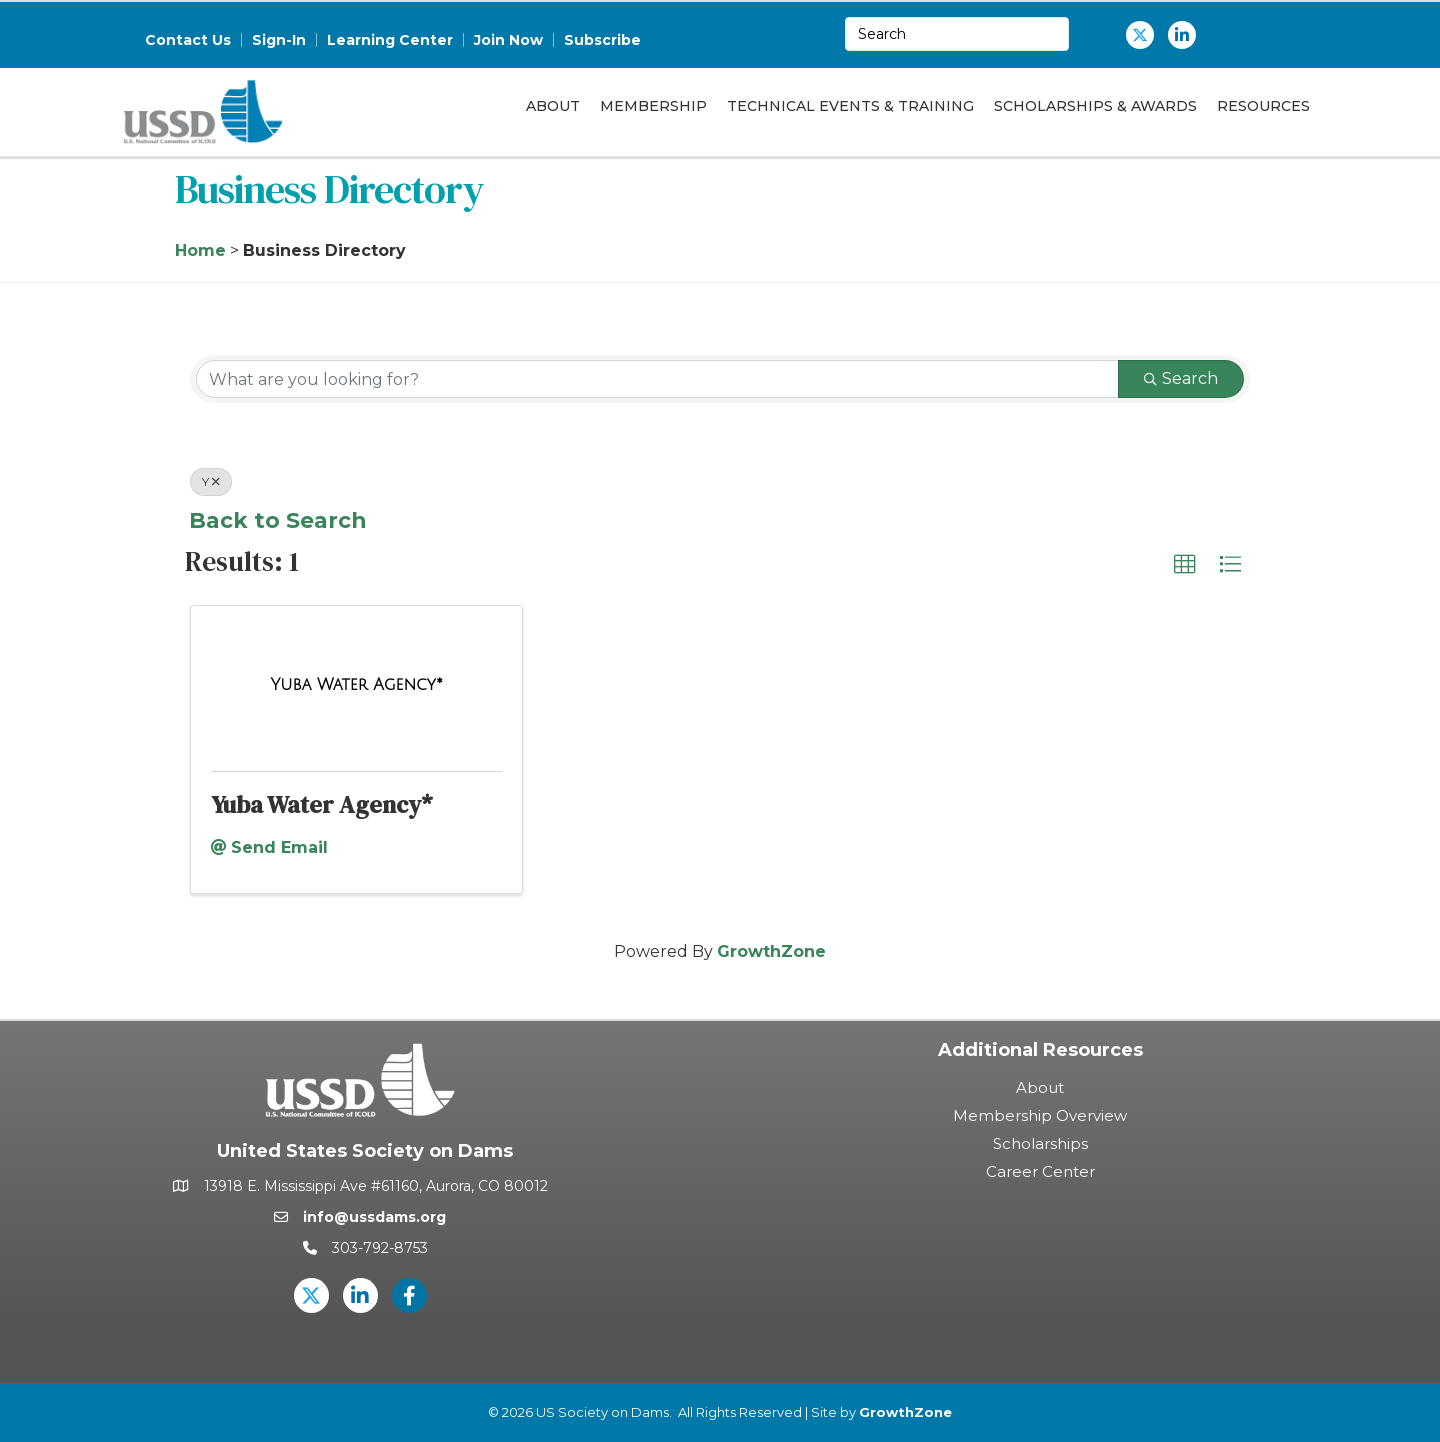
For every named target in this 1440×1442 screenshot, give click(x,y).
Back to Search (277, 520)
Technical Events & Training (850, 106)
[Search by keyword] (657, 379)
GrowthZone (771, 951)
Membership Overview (1040, 1115)
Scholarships (1040, 1143)
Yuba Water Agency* (322, 804)
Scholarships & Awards (1095, 106)
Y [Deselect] (211, 481)
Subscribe (602, 40)
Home (200, 250)
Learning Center (390, 40)
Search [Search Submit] (1181, 378)
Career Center (1040, 1171)
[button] (1185, 565)
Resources (1263, 106)
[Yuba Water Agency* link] (356, 685)
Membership (653, 106)
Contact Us (188, 40)
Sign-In (279, 40)
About (553, 106)
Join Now (508, 40)
